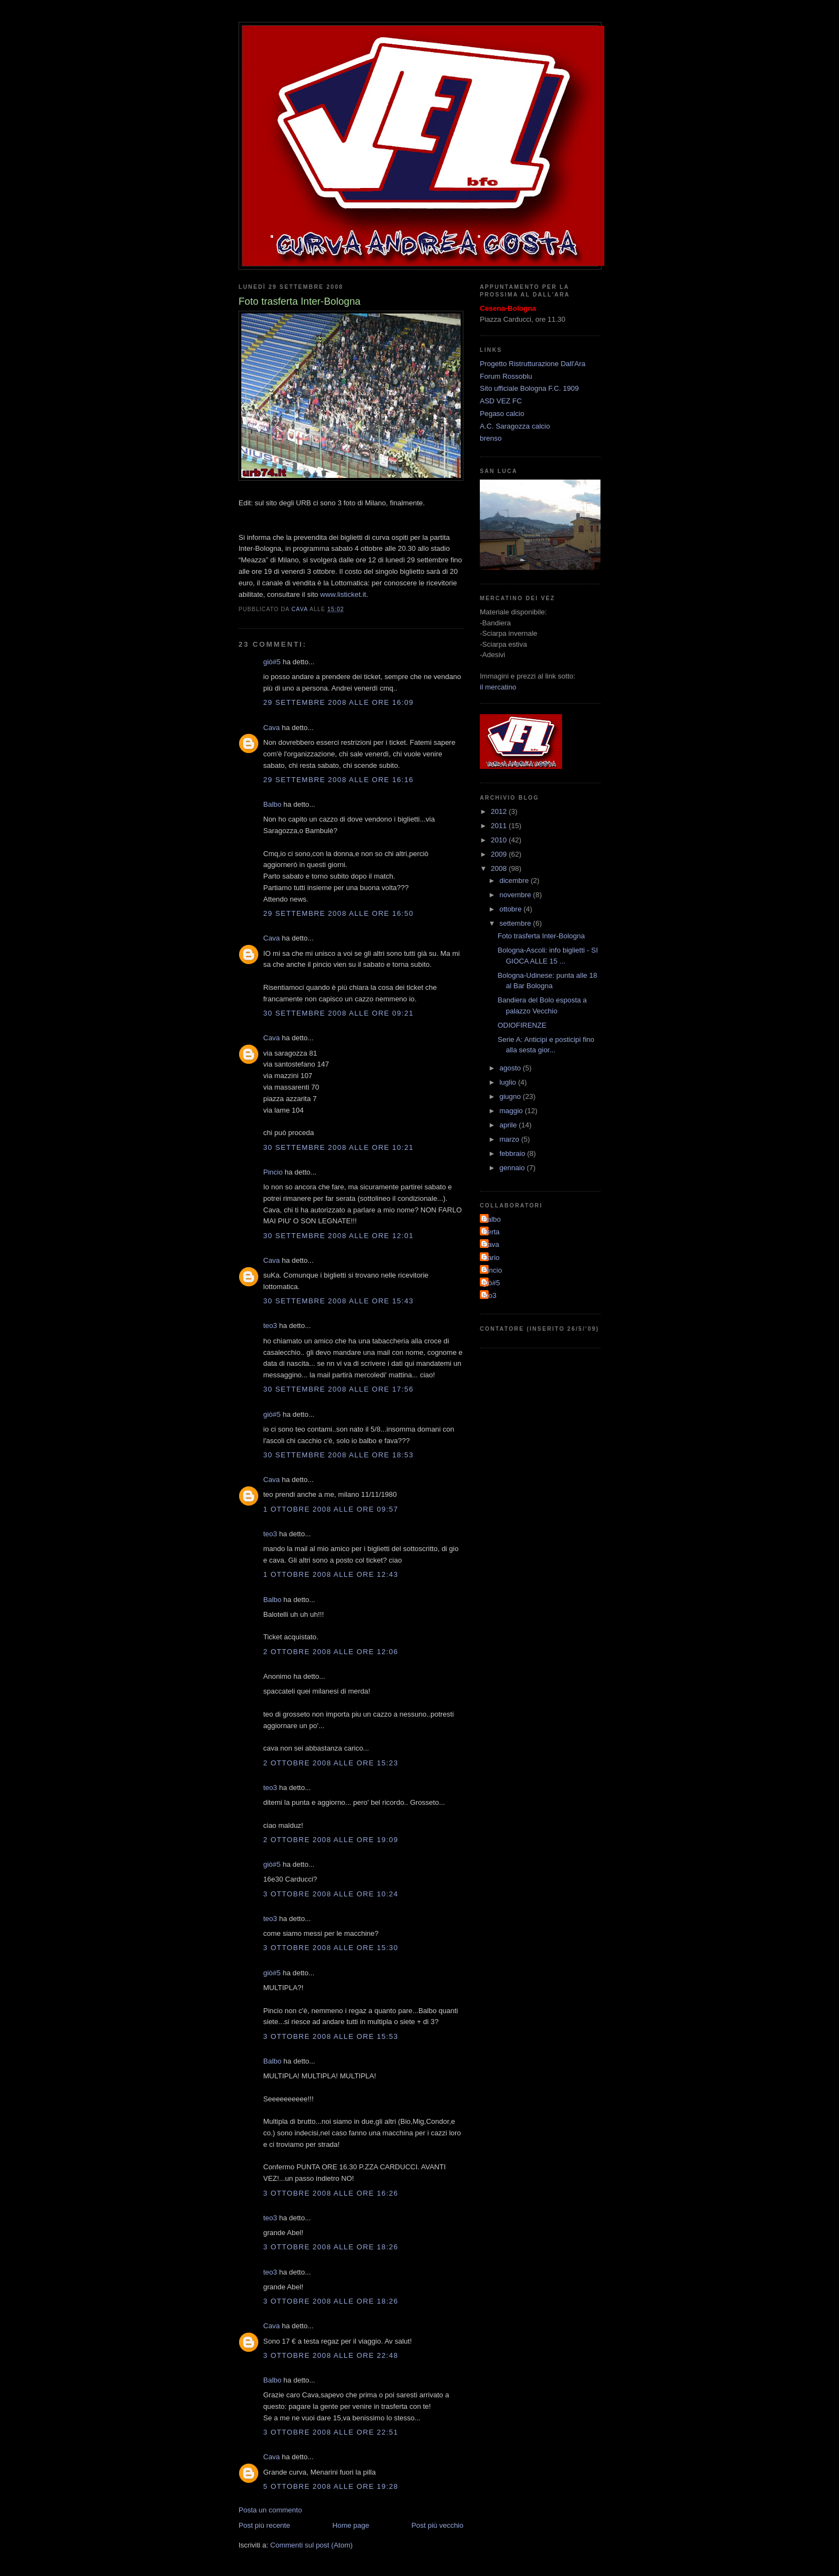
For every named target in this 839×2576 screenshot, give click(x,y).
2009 (500, 854)
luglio (509, 1082)
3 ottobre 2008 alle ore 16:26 (330, 2193)
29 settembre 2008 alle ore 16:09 (338, 702)
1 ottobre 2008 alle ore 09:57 (330, 1509)
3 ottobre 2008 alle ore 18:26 (330, 2247)
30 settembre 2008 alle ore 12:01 (338, 1236)
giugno (511, 1096)
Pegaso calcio (502, 413)
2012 (500, 811)
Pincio (272, 1172)
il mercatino (498, 687)
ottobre (512, 909)
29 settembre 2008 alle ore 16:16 (338, 780)
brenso (491, 438)
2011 (500, 826)
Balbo (272, 804)
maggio (512, 1111)
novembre (516, 895)
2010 (500, 840)
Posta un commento (270, 2510)
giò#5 (272, 662)
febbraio (514, 1153)
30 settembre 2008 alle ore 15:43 (338, 1301)
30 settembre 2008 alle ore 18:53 (338, 1455)
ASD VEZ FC (501, 401)
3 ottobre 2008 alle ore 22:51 (330, 2432)
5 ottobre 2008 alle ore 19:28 (330, 2486)
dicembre (515, 880)
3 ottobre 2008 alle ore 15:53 (330, 2036)
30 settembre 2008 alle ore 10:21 (338, 1147)
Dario (491, 1257)
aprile (509, 1125)
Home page (350, 2525)
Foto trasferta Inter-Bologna (541, 936)
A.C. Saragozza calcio (515, 426)
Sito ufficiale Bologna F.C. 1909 (529, 388)
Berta (491, 1232)
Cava (271, 727)
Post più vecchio (437, 2525)
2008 (500, 868)
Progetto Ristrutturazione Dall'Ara (533, 364)
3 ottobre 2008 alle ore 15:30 (330, 1948)
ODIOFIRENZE (521, 1025)
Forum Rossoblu (506, 376)
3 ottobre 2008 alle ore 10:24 (330, 1894)
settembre (516, 923)
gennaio (513, 1168)
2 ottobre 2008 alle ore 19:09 (330, 1840)
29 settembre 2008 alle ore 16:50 (338, 913)
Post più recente (264, 2525)
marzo (510, 1139)
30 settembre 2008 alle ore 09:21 (338, 1013)
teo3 (270, 1325)
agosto (511, 1068)
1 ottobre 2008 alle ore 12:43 (330, 1574)
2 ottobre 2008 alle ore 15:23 (330, 1763)
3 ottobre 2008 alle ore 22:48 (330, 2355)
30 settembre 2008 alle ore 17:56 (338, 1389)
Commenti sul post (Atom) (311, 2545)
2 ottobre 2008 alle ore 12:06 (330, 1652)
